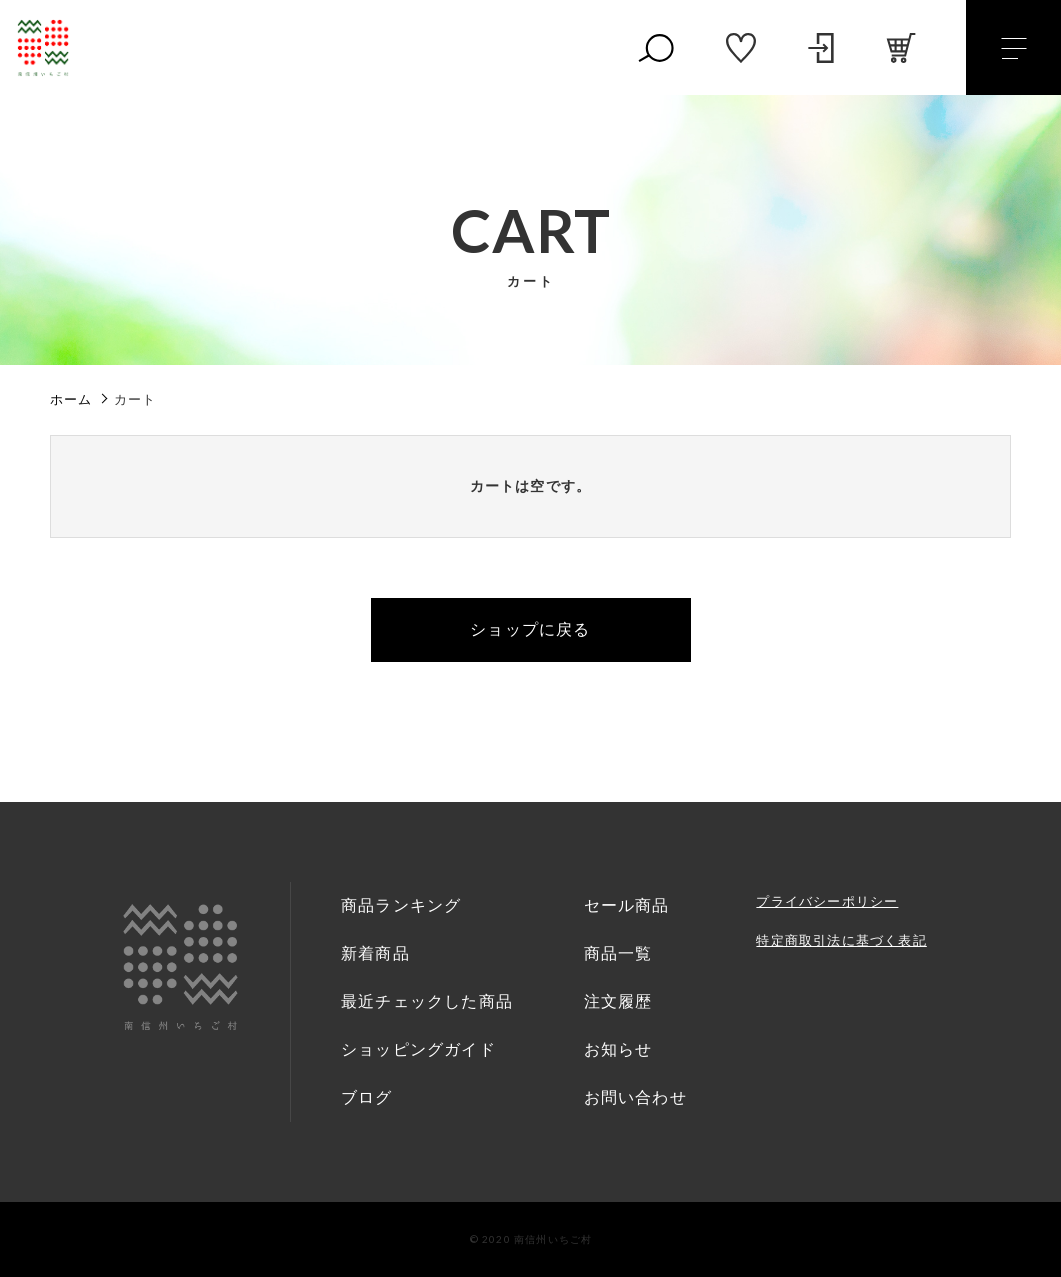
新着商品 (375, 953)
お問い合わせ (635, 1097)
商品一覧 (618, 953)
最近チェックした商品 (427, 1001)
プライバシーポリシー (827, 901)
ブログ (367, 1097)
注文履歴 (618, 1001)
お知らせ (618, 1049)
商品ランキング (401, 905)
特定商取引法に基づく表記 (841, 940)
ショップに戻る (530, 629)
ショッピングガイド (418, 1049)
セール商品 (627, 905)
